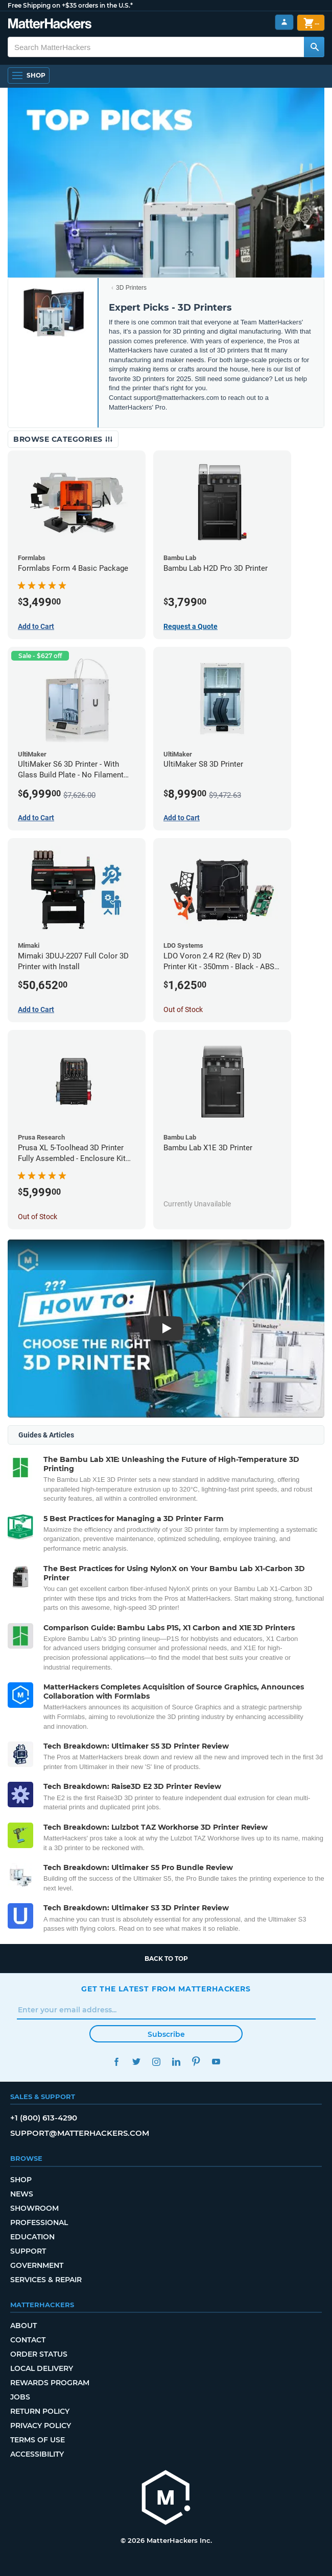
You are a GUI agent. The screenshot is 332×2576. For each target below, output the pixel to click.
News (21, 2194)
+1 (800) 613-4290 (43, 2118)
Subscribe (166, 2034)
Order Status (38, 2354)
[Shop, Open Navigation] (29, 75)
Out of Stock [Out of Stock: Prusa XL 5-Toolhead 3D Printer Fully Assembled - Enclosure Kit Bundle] (37, 1217)
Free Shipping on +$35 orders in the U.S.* (70, 5)
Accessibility (37, 2454)
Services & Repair (46, 2279)
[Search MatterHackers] (314, 47)
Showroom (34, 2208)
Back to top (166, 1958)
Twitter (136, 2061)
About (23, 2325)
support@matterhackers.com (79, 2133)
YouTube (216, 2061)
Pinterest (196, 2061)
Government (36, 2265)
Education (32, 2236)
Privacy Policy (40, 2425)
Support (28, 2251)
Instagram (156, 2061)
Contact (27, 2339)
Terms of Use (37, 2439)
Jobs (20, 2397)
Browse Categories (63, 439)
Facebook (116, 2061)
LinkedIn (176, 2061)
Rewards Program (49, 2382)
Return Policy (39, 2411)
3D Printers (131, 287)
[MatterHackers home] (166, 2498)
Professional (39, 2222)
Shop (21, 2179)
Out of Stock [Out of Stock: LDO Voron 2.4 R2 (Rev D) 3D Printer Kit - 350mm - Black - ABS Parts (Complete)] (183, 1009)
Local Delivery (41, 2368)
